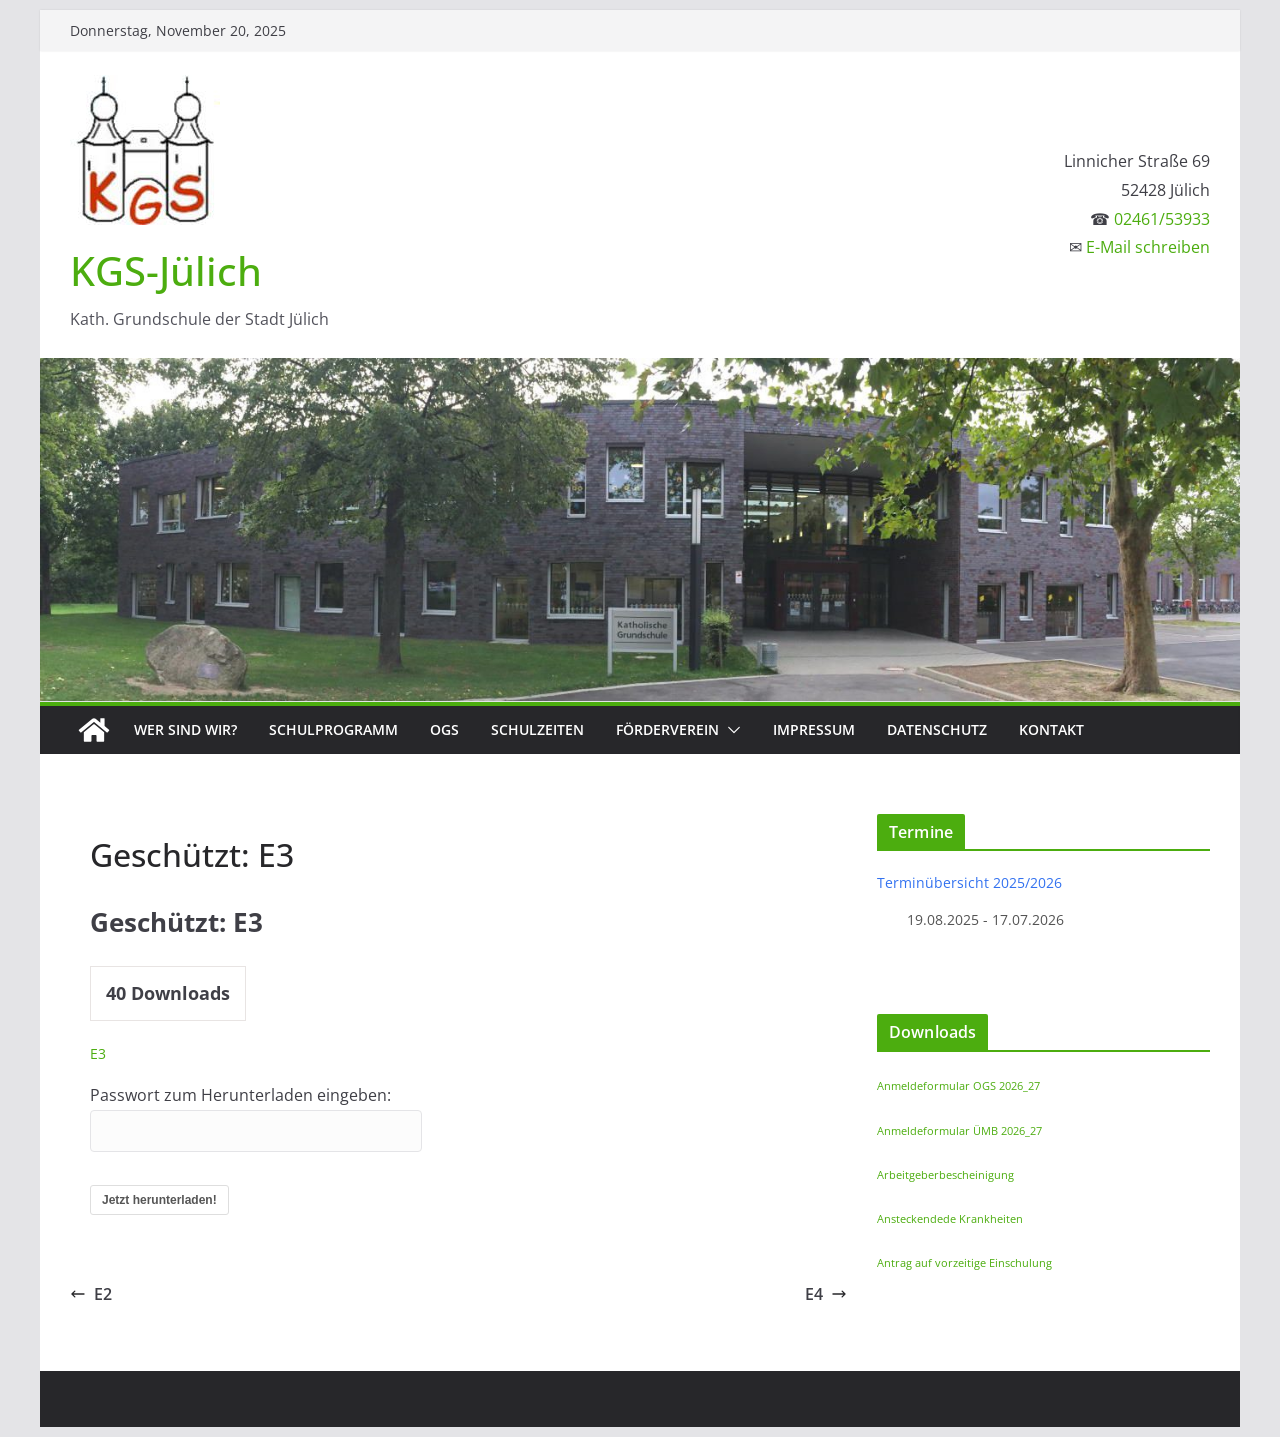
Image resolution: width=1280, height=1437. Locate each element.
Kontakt (1051, 729)
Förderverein (667, 729)
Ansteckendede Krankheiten (950, 1218)
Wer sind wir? (185, 729)
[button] (730, 730)
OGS (444, 729)
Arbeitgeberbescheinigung (945, 1174)
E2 (91, 1294)
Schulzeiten (537, 729)
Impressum (814, 729)
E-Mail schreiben (1148, 247)
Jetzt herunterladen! (159, 1200)
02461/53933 (1162, 219)
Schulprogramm (333, 729)
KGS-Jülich (166, 270)
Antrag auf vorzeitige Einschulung (964, 1262)
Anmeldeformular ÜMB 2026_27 (959, 1130)
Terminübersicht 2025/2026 (969, 882)
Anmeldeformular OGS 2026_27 (958, 1085)
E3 (98, 1053)
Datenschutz (937, 729)
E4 (826, 1294)
